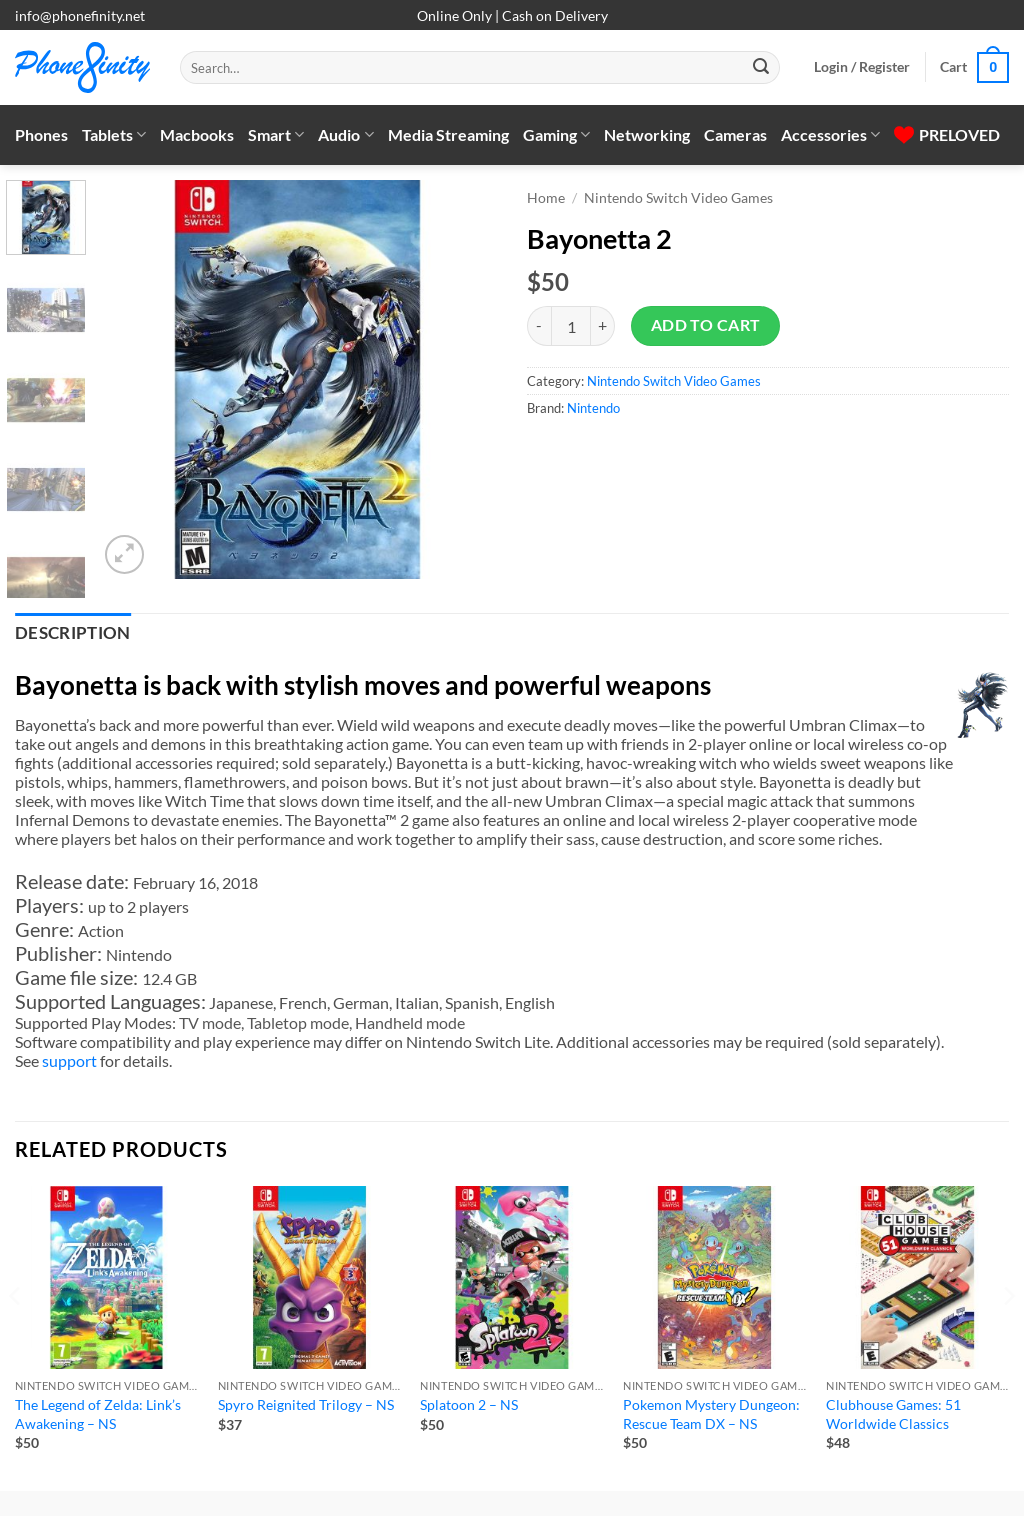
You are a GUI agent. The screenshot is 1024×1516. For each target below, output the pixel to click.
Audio (345, 135)
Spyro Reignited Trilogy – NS (306, 1404)
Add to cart (706, 325)
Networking (647, 134)
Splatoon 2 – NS (469, 1404)
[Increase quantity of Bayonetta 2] (603, 326)
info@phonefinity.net (80, 15)
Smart (276, 135)
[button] (862, 67)
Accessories (830, 135)
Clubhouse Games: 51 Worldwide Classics (893, 1414)
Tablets (114, 135)
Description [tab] (73, 633)
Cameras (735, 134)
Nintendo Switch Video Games (678, 198)
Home (546, 198)
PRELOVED (947, 134)
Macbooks (197, 134)
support (69, 1060)
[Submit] (761, 68)
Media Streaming (448, 134)
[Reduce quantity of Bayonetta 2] (539, 326)
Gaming (556, 135)
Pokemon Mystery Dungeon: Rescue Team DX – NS (711, 1414)
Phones (41, 134)
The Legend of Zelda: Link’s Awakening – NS (98, 1414)
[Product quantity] (571, 326)
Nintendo (593, 408)
